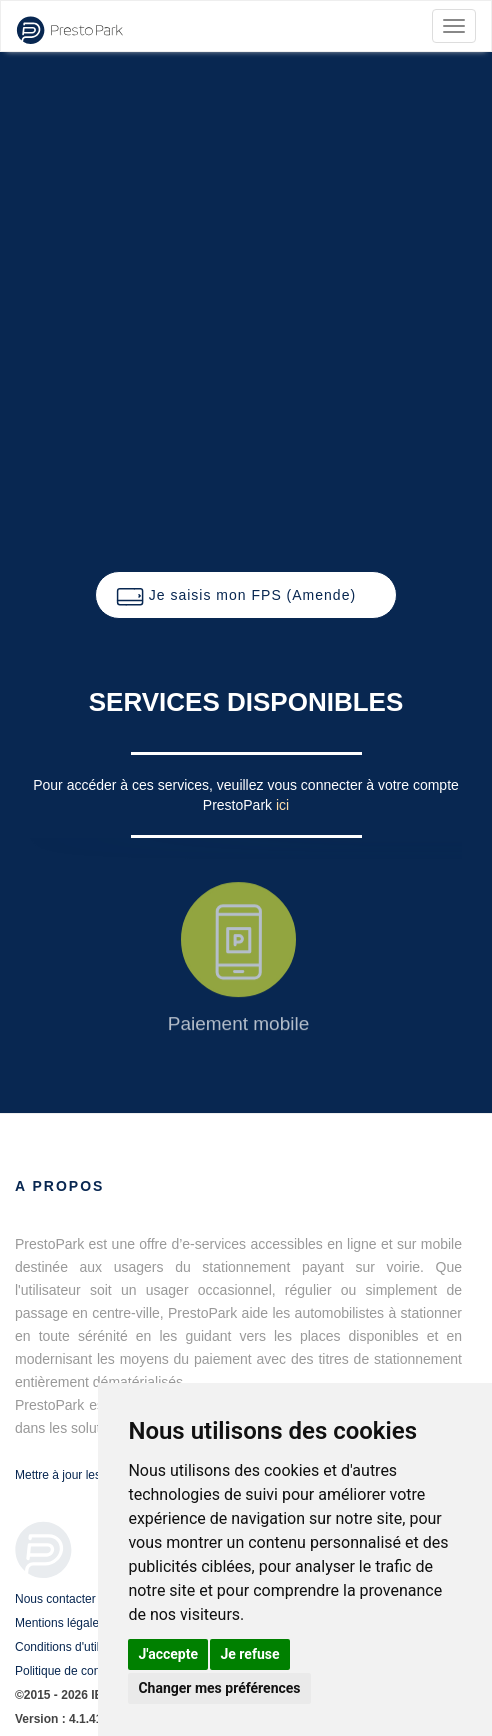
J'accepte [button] (168, 1654)
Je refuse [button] (249, 1654)
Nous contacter (55, 1599)
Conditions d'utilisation (74, 1647)
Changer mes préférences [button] (219, 1688)
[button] (246, 595)
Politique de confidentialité (84, 1671)
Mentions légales (60, 1623)
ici (282, 805)
